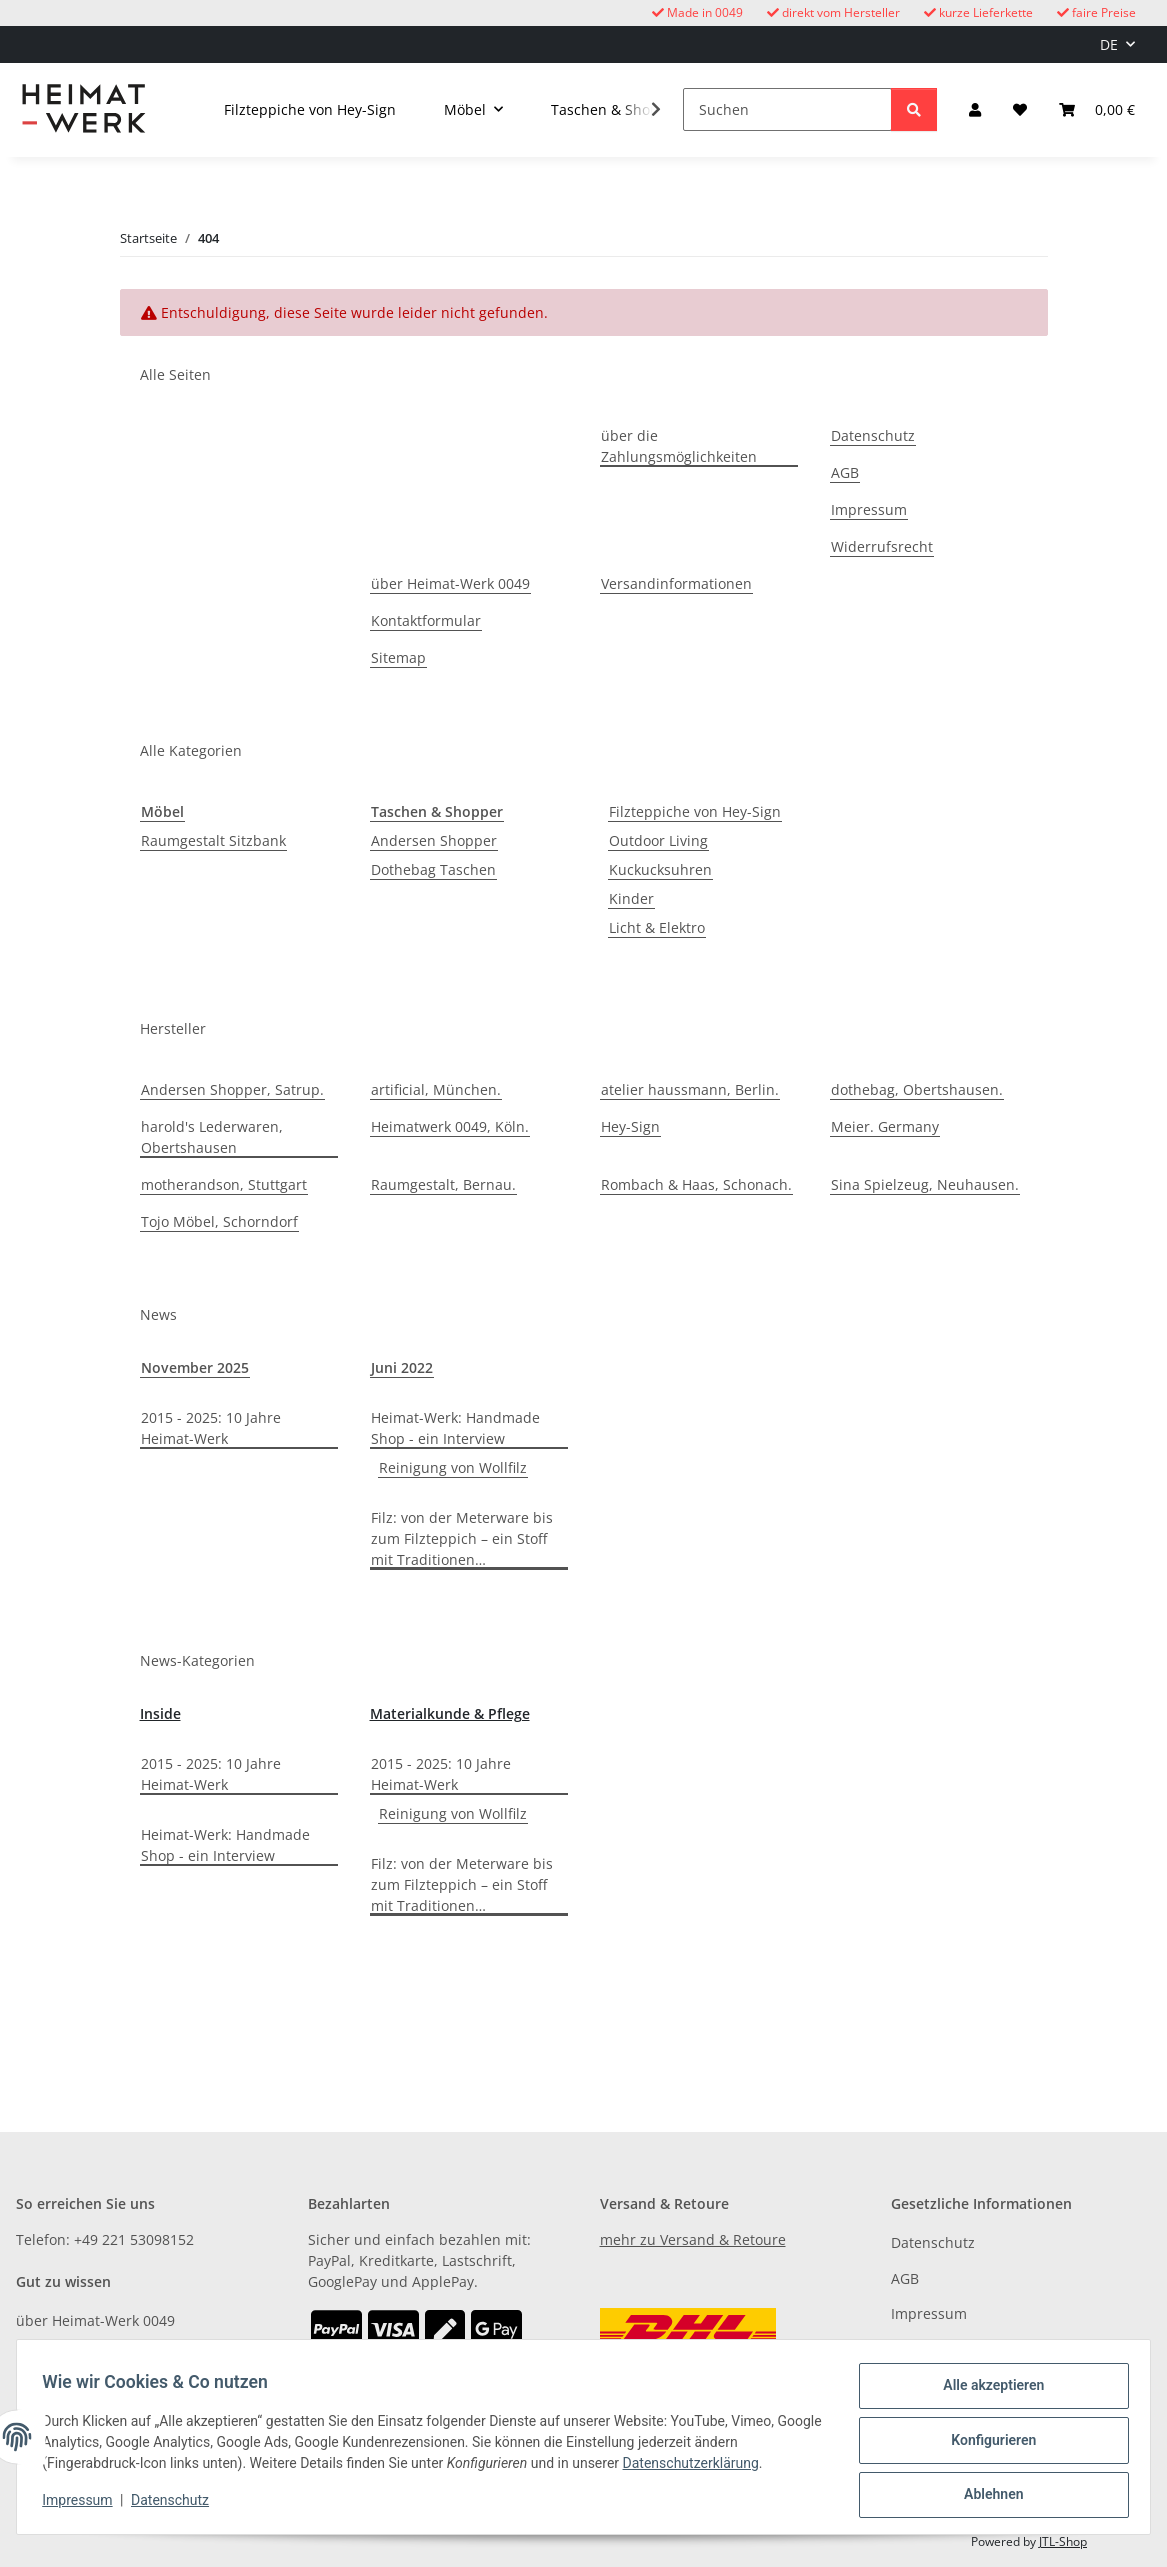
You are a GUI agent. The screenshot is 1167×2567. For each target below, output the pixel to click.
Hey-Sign (630, 1126)
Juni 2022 (402, 1367)
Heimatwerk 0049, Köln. (450, 1126)
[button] (975, 109)
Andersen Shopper (434, 840)
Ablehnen (986, 2496)
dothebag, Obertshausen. (917, 1089)
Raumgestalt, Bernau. (443, 1184)
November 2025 (195, 1367)
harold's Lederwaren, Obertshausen (212, 1137)
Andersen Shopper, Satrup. (232, 1089)
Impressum (84, 2505)
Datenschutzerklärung (697, 2468)
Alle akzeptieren (986, 2392)
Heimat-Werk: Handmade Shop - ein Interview (455, 1428)
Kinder (631, 898)
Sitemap (398, 657)
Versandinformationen (676, 583)
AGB (845, 472)
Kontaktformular (426, 620)
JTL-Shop (1063, 2541)
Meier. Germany (885, 1126)
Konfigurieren (986, 2444)
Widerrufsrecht (882, 546)
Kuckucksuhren (660, 869)
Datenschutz (177, 2505)
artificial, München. (436, 1089)
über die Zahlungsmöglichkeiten (679, 446)
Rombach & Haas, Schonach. (696, 1184)
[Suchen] (787, 109)
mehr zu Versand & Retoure (693, 2239)
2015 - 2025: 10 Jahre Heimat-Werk (211, 1428)
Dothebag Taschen (433, 869)
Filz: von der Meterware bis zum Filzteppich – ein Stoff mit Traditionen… (462, 1538)
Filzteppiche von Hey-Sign (695, 811)
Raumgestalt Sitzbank (213, 840)
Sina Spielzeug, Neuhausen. (925, 1184)
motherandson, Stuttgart (224, 1184)
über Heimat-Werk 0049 (450, 583)
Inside (160, 1713)
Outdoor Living (658, 840)
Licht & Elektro (657, 927)
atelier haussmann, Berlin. (690, 1089)
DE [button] (1109, 44)
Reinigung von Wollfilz (453, 1467)
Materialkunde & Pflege (450, 1713)
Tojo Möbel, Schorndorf (219, 1221)
